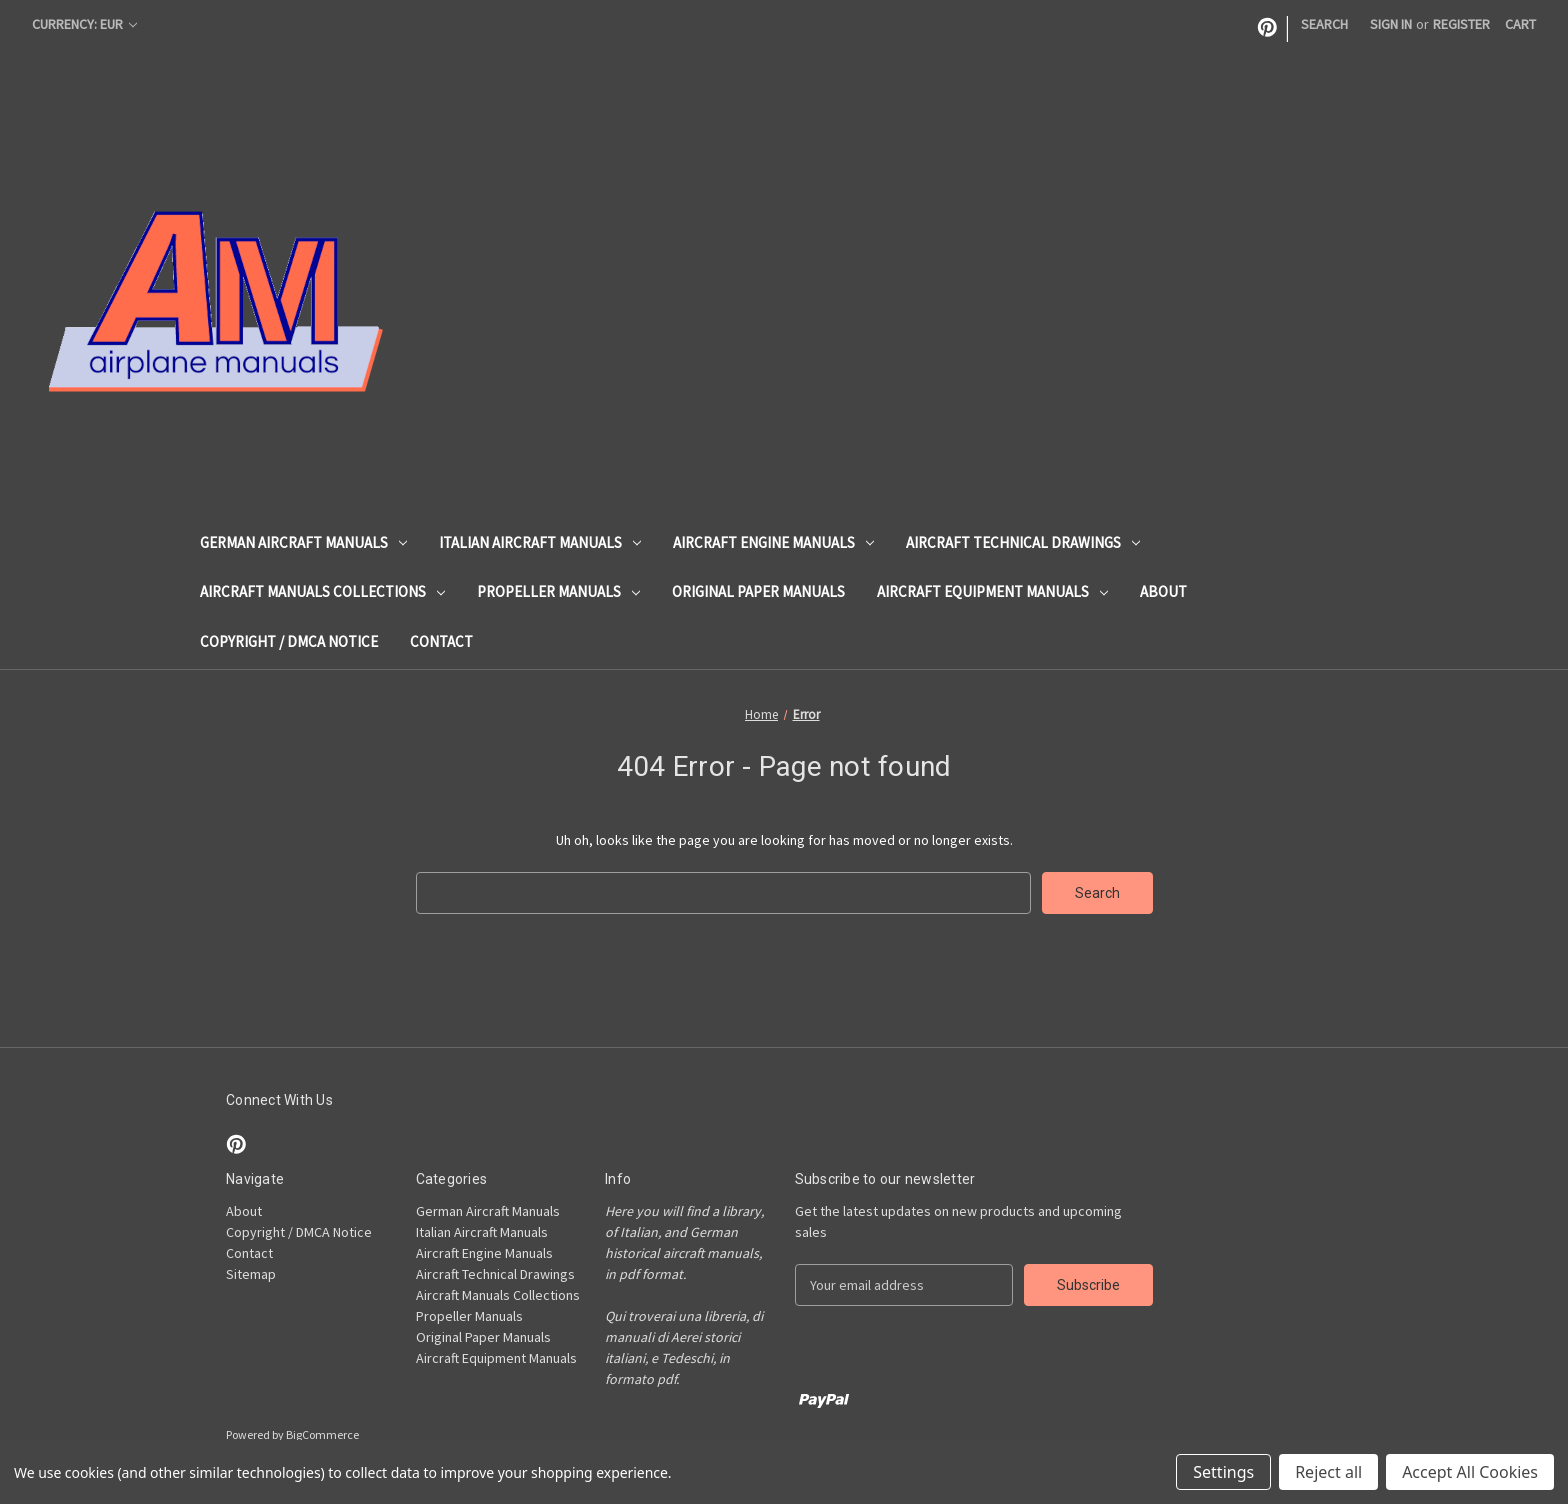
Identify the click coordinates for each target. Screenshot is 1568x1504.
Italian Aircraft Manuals (540, 542)
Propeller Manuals (558, 591)
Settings (1223, 1472)
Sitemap (251, 1274)
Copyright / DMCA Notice (289, 641)
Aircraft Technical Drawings (1023, 542)
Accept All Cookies (1470, 1472)
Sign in (1391, 24)
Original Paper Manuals (758, 591)
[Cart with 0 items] (1520, 24)
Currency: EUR (84, 24)
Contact (441, 641)
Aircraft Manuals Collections (322, 591)
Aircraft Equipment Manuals (992, 591)
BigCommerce (322, 1434)
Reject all (1328, 1472)
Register (1461, 24)
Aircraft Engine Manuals (773, 542)
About (1163, 591)
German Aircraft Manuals (303, 542)
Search (1324, 24)
